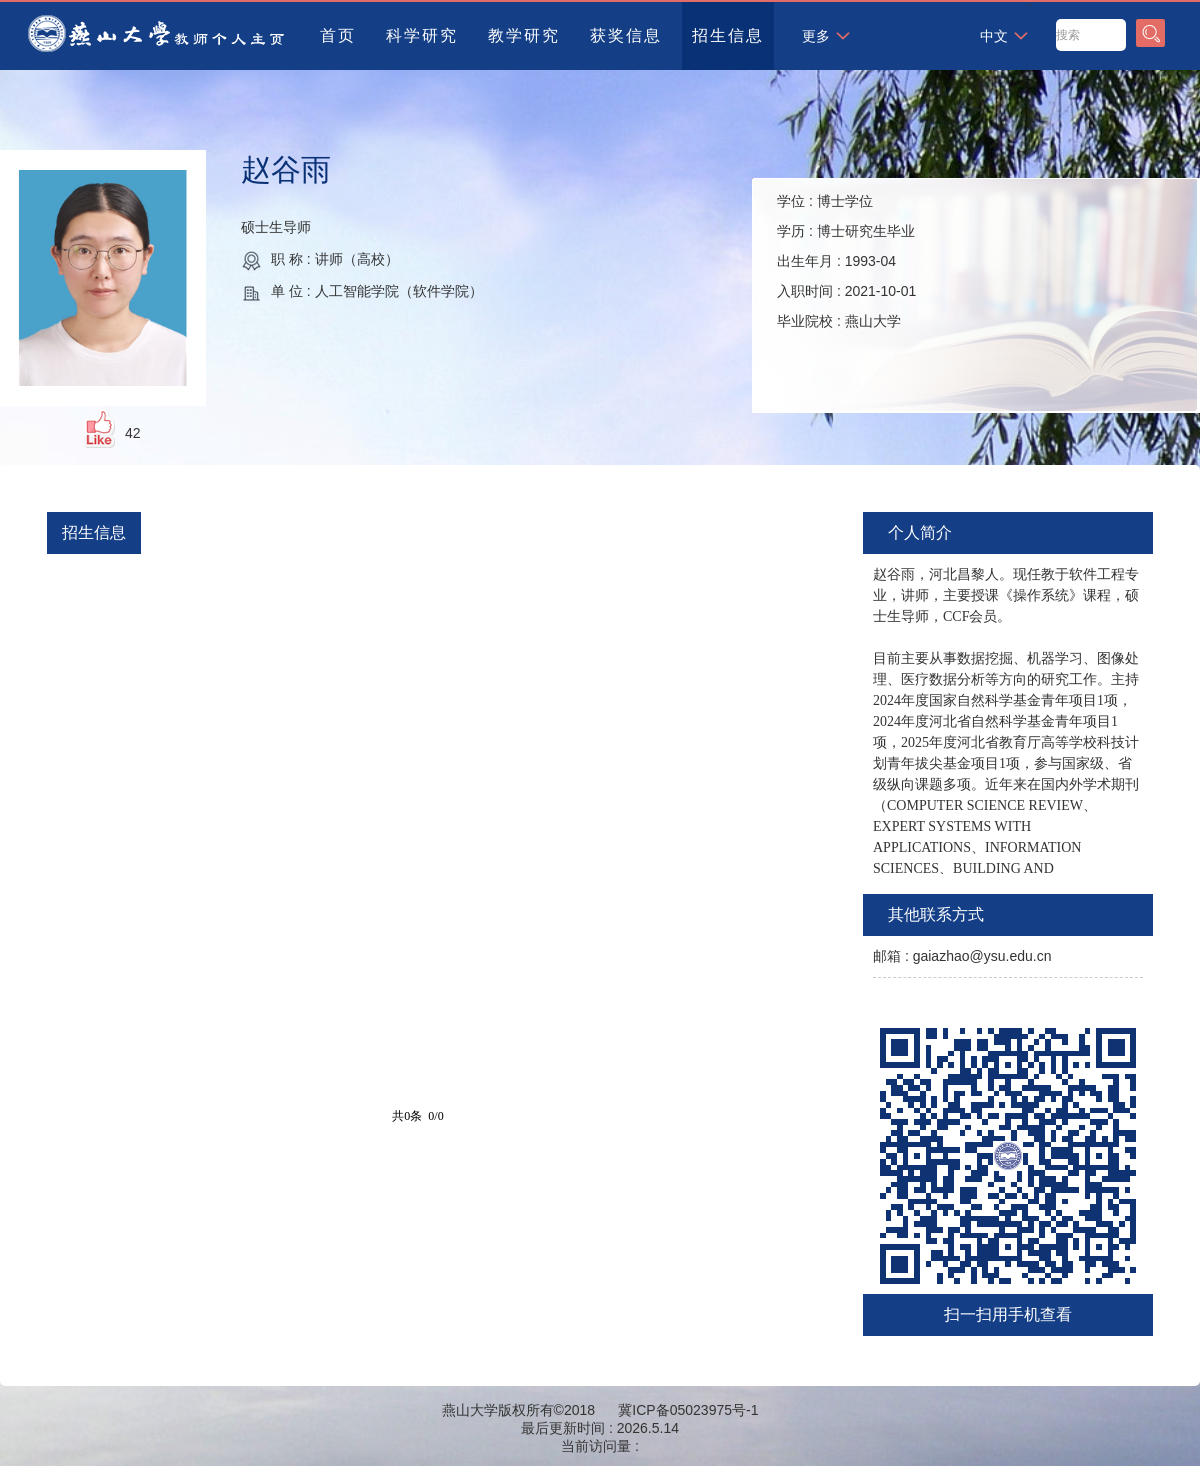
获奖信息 (626, 35)
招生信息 (728, 35)
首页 (338, 35)
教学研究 (524, 35)
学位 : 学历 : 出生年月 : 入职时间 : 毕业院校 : (846, 261)
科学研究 (422, 35)
